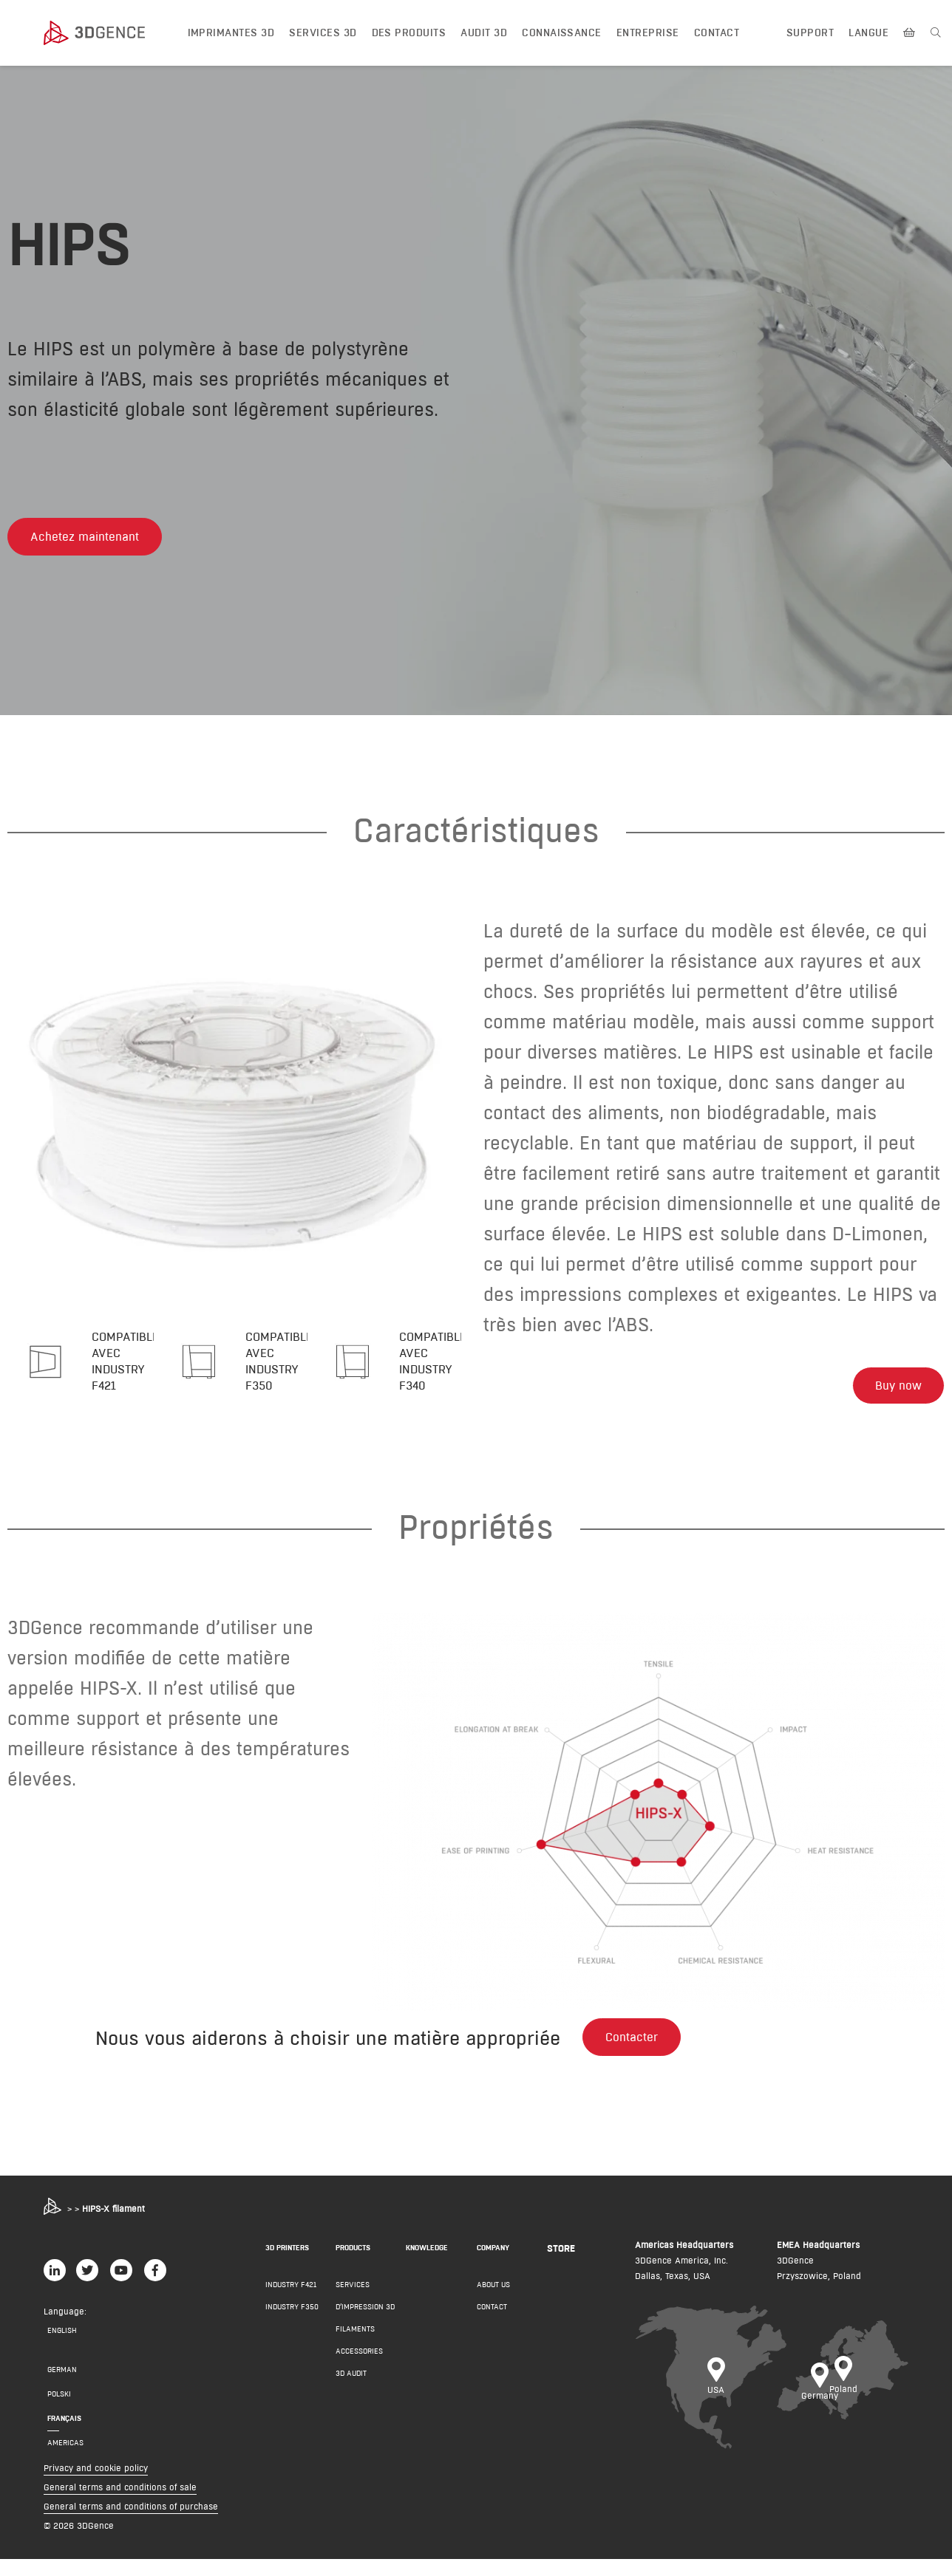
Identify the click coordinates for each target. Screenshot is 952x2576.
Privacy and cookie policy (96, 2484)
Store (561, 2265)
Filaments (355, 2346)
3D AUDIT (351, 2390)
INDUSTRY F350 (292, 2324)
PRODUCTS (353, 2264)
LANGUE (868, 32)
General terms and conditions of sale (120, 2504)
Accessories (359, 2368)
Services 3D (322, 32)
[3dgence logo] (109, 33)
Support (810, 32)
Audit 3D (483, 32)
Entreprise (647, 32)
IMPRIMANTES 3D (231, 32)
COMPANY (493, 2264)
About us (493, 2301)
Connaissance (562, 32)
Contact (716, 32)
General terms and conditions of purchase (131, 2523)
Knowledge (427, 2264)
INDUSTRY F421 (290, 2301)
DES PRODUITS (409, 32)
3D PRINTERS (287, 2264)
